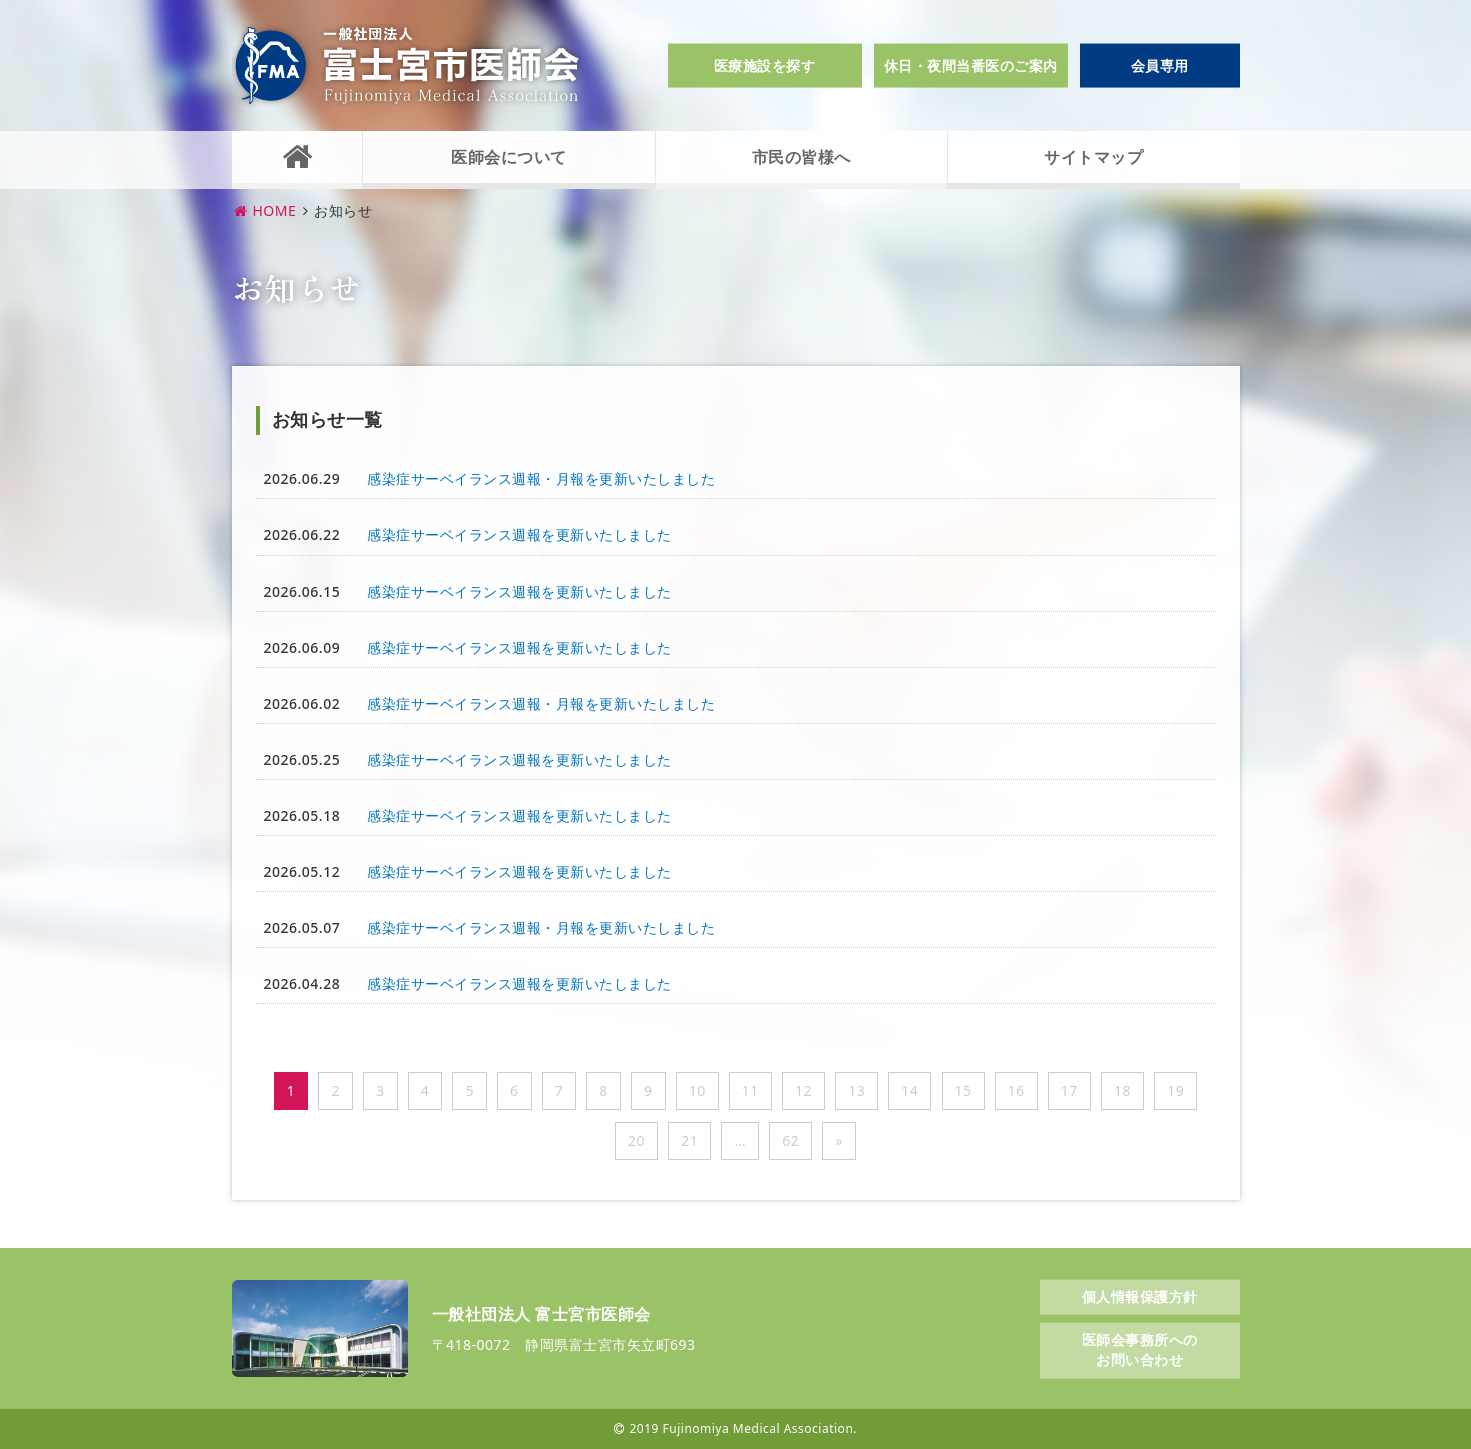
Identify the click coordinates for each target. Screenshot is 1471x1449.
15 (963, 1090)
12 (803, 1090)
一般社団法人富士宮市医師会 (407, 65)
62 (790, 1140)
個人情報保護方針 (1140, 1295)
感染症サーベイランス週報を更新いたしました (519, 534)
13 (856, 1090)
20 (636, 1140)
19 (1175, 1090)
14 (909, 1090)
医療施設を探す (765, 65)
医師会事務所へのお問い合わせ (1140, 1349)
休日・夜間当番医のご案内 (971, 65)
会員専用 (1160, 65)
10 (697, 1090)
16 (1016, 1090)
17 (1069, 1090)
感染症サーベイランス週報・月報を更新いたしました (541, 478)
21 (689, 1140)
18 (1122, 1090)
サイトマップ (1093, 157)
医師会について (509, 157)
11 (750, 1090)
